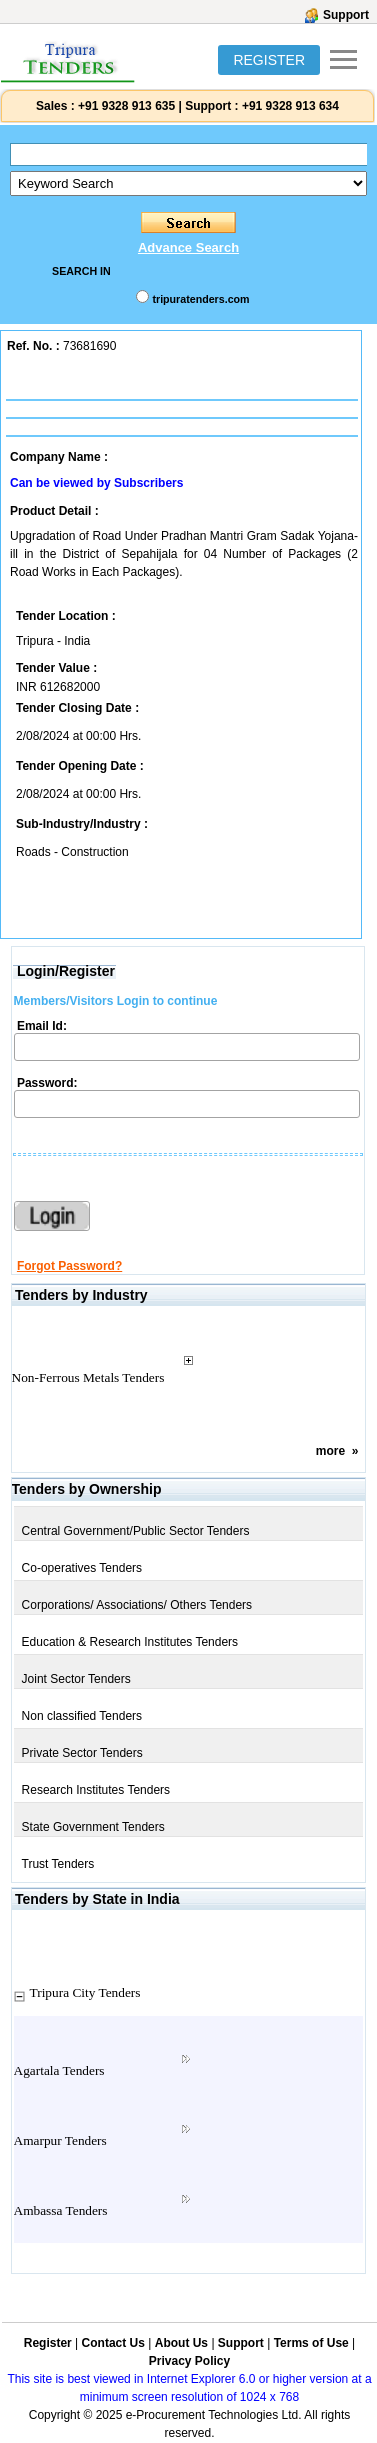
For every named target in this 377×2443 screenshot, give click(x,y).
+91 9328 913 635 (125, 106)
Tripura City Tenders (85, 1992)
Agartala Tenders (59, 2070)
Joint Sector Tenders (76, 1679)
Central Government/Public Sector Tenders (136, 1531)
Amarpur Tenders (60, 2140)
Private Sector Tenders (82, 1753)
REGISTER (269, 60)
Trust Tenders (58, 1864)
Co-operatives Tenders (82, 1568)
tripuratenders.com (200, 299)
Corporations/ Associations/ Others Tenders (137, 1605)
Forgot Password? (69, 1266)
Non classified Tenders (82, 1716)
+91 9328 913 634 (290, 106)
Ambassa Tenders (61, 2210)
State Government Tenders (93, 1827)
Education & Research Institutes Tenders (130, 1642)
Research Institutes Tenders (96, 1790)
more (330, 1451)
